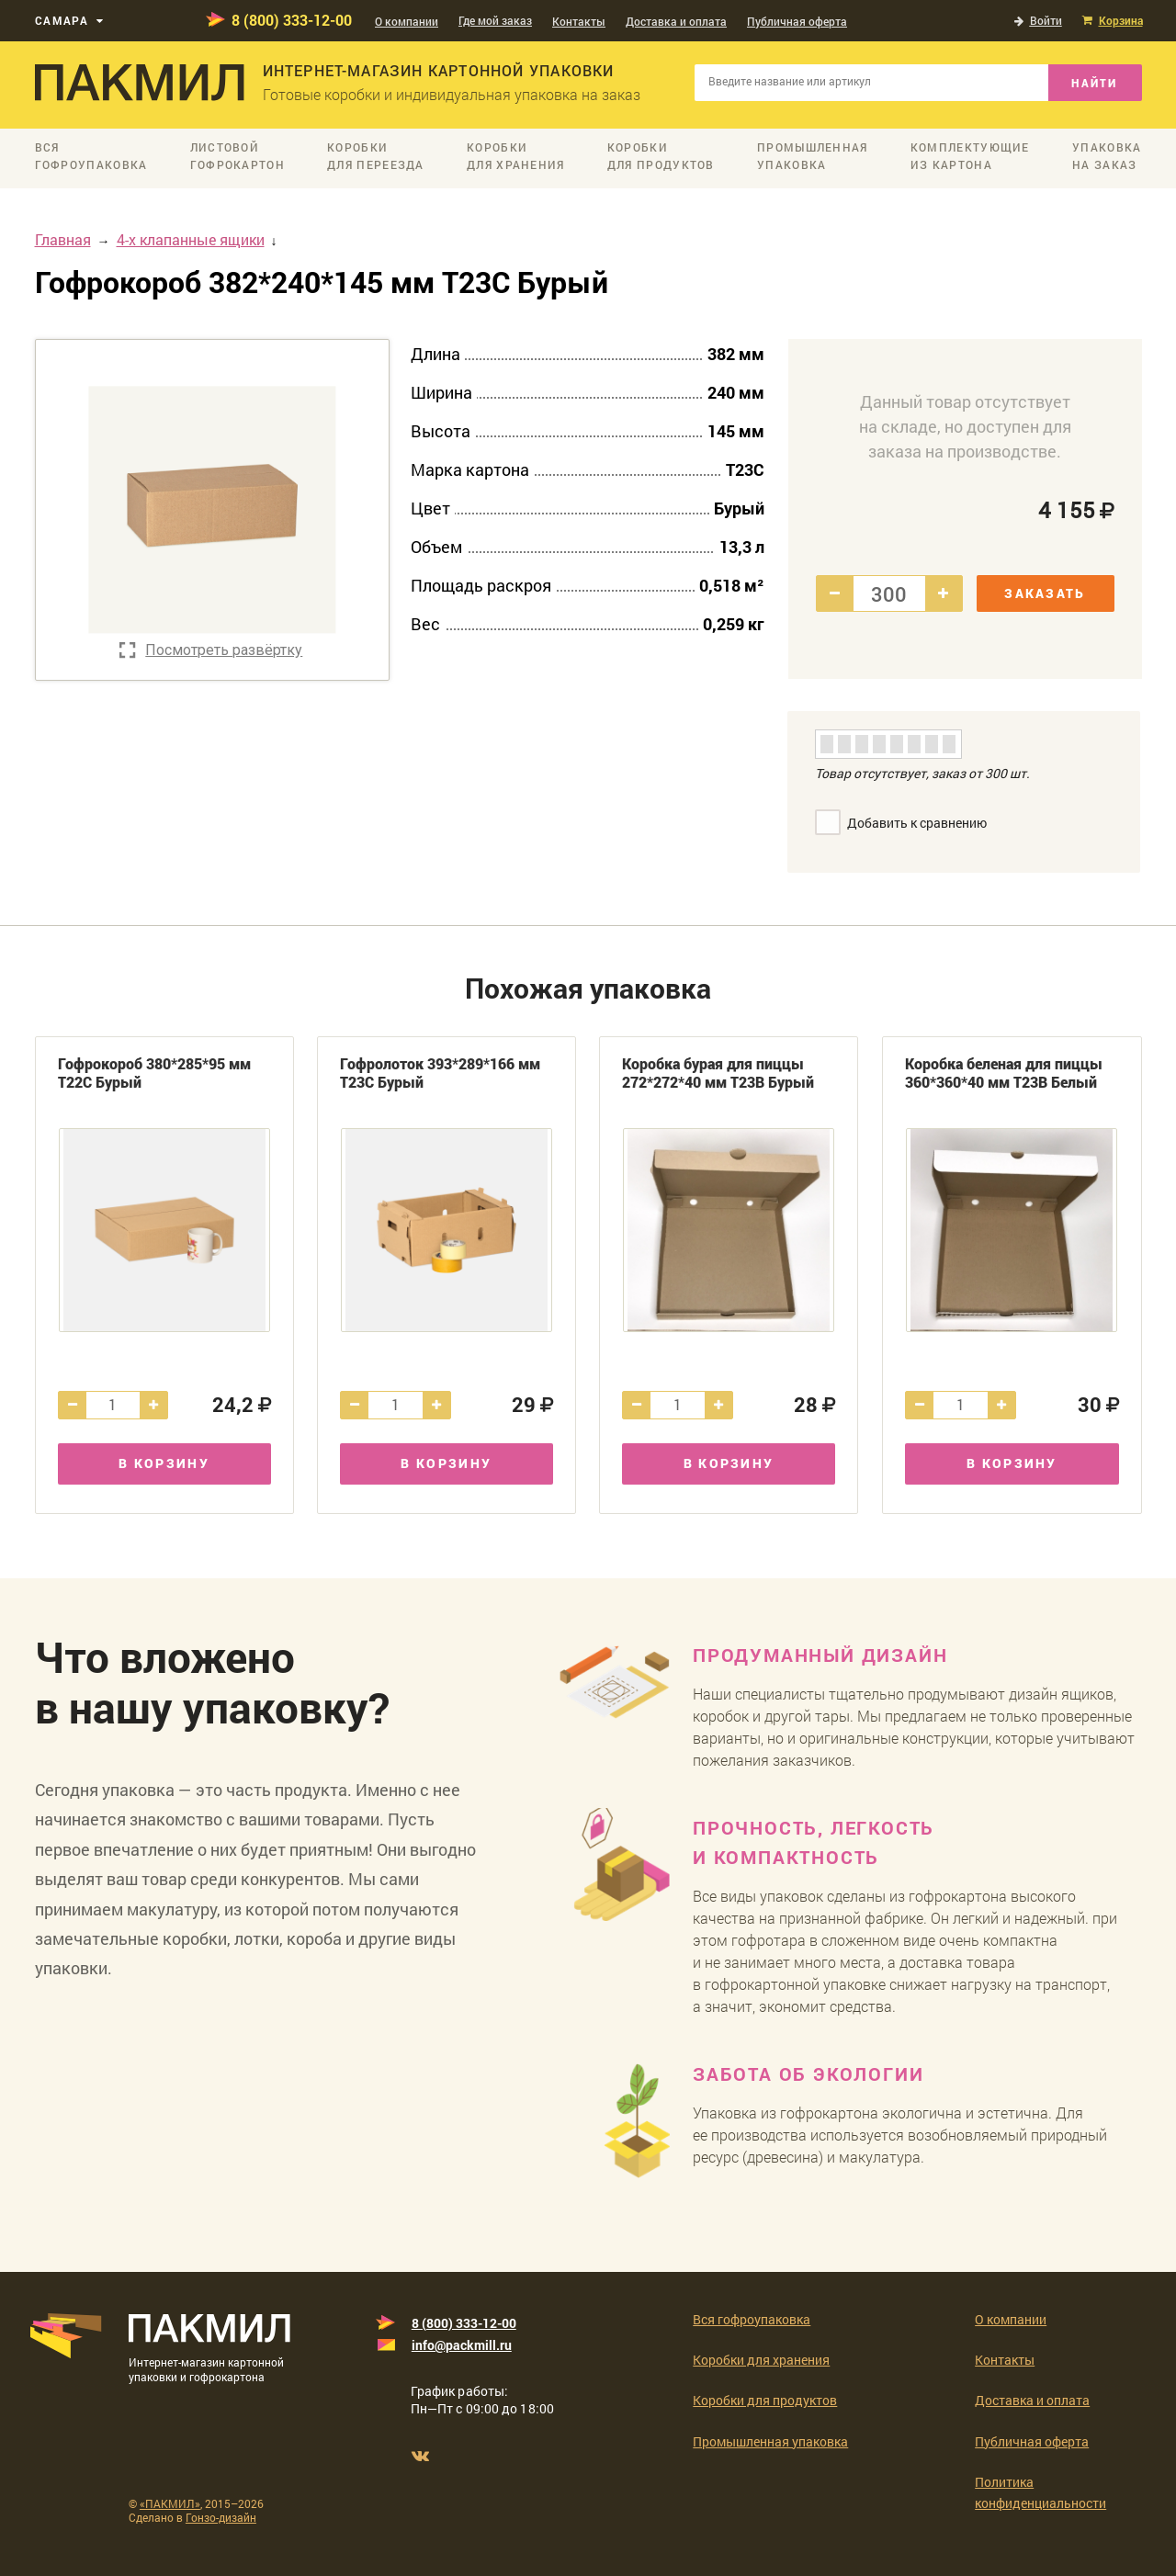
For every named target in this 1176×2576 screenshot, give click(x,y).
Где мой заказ (495, 20)
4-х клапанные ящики (191, 239)
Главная (63, 239)
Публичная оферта (797, 21)
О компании (406, 21)
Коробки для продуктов (765, 2400)
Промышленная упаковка (770, 2441)
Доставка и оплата (676, 21)
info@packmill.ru (462, 2345)
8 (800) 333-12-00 (292, 19)
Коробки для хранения (761, 2359)
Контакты (578, 21)
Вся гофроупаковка (751, 2319)
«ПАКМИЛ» (170, 2503)
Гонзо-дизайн (221, 2517)
